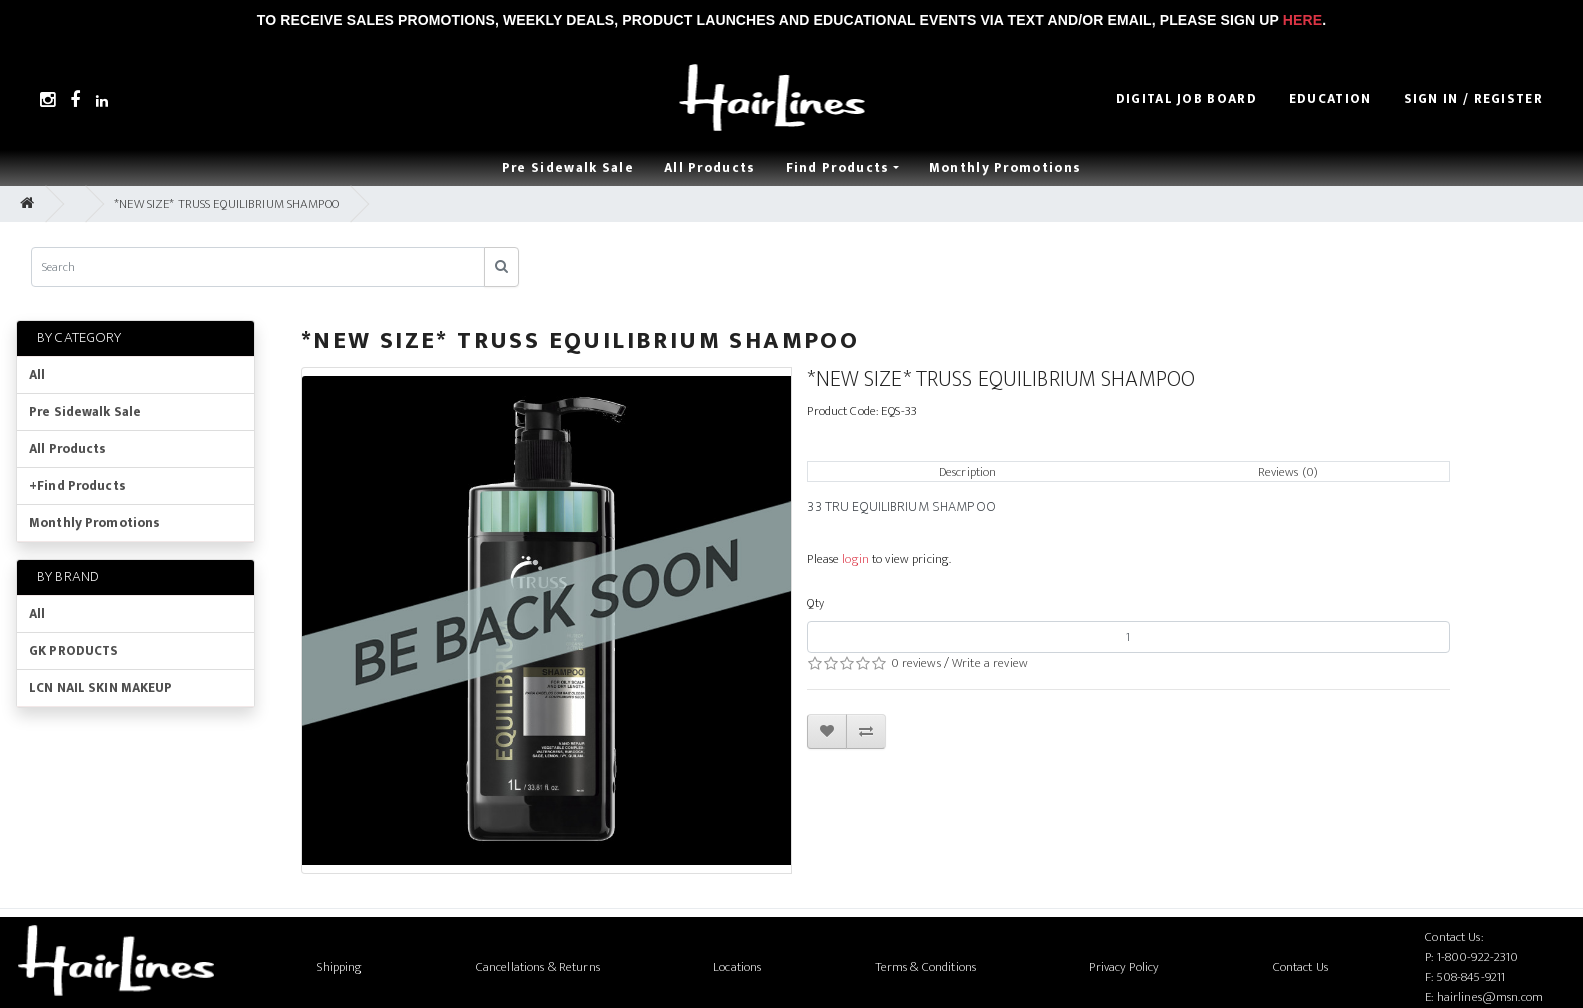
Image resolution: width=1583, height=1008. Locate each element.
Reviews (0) (1288, 472)
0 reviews (916, 663)
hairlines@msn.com (1490, 997)
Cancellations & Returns (538, 967)
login (855, 559)
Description (967, 472)
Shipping (339, 967)
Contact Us (1300, 967)
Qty (815, 603)
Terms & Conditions (925, 967)
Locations (737, 967)
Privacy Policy (1124, 967)
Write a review (990, 663)
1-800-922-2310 (1478, 957)
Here (1302, 20)
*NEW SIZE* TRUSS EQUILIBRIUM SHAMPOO (226, 204)
